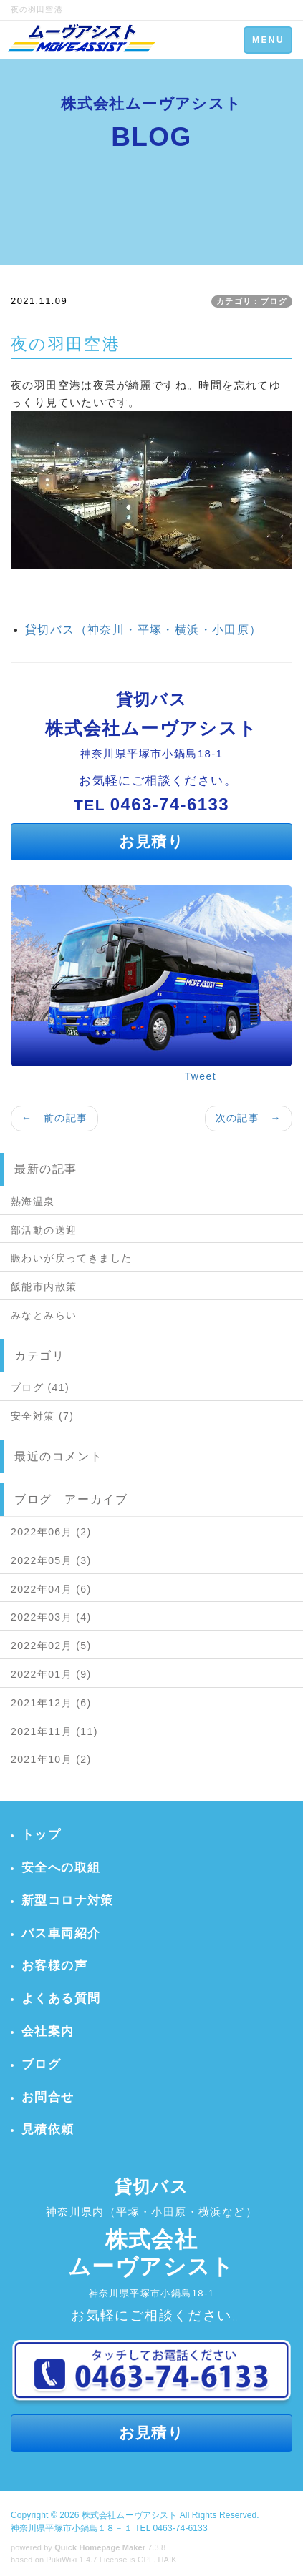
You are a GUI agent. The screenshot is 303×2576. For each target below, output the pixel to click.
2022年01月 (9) (51, 1674)
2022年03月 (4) (51, 1617)
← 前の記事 (54, 1118)
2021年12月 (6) (51, 1703)
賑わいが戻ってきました (71, 1258)
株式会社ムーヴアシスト (129, 2515)
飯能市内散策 (44, 1286)
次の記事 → (249, 1118)
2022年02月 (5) (51, 1645)
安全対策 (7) (42, 1416)
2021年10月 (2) (51, 1759)
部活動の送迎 (44, 1230)
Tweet (200, 1076)
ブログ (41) (40, 1387)
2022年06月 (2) (51, 1532)
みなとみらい (44, 1315)
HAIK (167, 2559)
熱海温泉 (33, 1201)
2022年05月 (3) (51, 1560)
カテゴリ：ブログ (251, 301)
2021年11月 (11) (54, 1731)
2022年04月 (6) (51, 1589)
